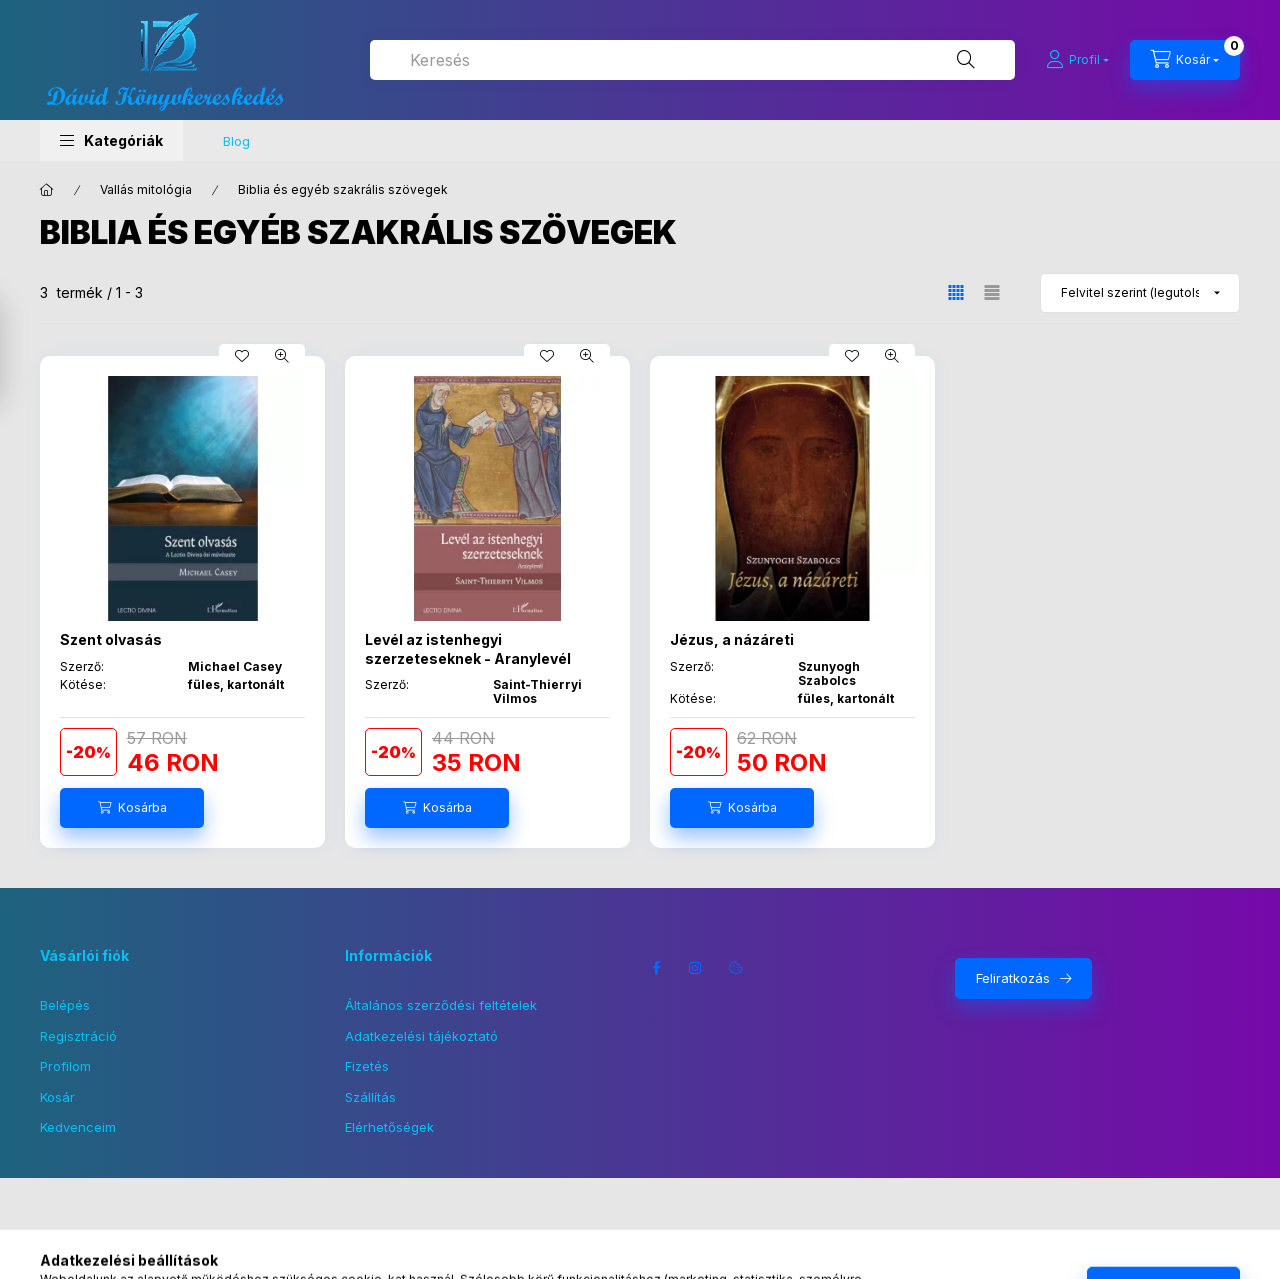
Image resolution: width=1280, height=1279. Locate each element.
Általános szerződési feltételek (441, 1005)
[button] (111, 140)
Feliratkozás (1013, 978)
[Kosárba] (132, 808)
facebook (656, 968)
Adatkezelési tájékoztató (421, 1036)
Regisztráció (78, 1036)
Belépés (65, 1005)
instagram (696, 968)
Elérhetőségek (389, 1127)
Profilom (65, 1066)
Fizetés (367, 1066)
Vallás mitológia (146, 189)
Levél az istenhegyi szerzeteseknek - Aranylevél (468, 648)
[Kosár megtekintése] (1185, 60)
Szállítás (370, 1097)
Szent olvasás (111, 639)
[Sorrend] (1140, 293)
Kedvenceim (78, 1127)
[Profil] (1077, 60)
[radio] (992, 292)
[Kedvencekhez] (242, 356)
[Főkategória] (47, 190)
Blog (236, 141)
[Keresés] (966, 60)
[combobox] (692, 60)
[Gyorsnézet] (282, 356)
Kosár (57, 1097)
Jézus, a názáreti (732, 639)
